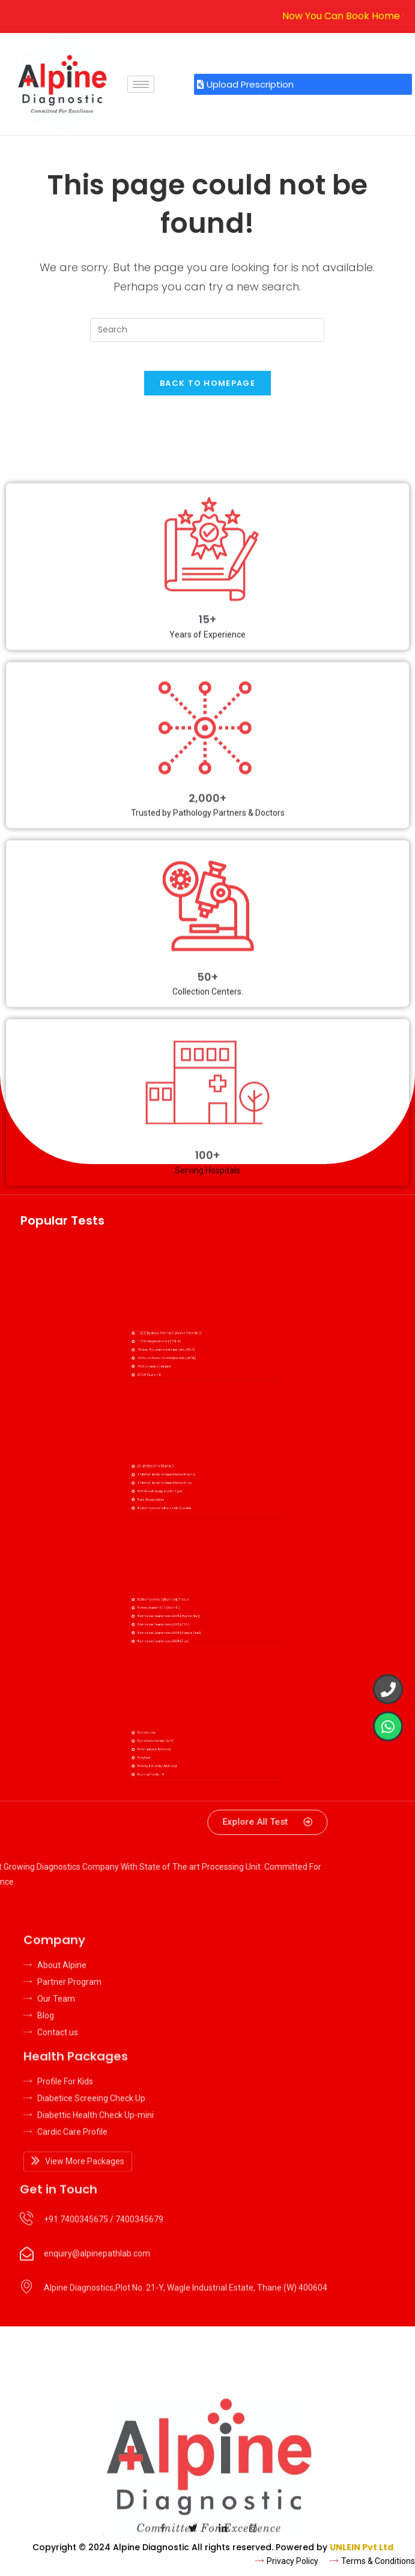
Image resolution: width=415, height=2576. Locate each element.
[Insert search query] (207, 330)
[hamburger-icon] (140, 84)
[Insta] (253, 2538)
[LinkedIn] (223, 2538)
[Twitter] (193, 2538)
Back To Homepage (207, 390)
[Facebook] (163, 2538)
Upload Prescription (245, 84)
